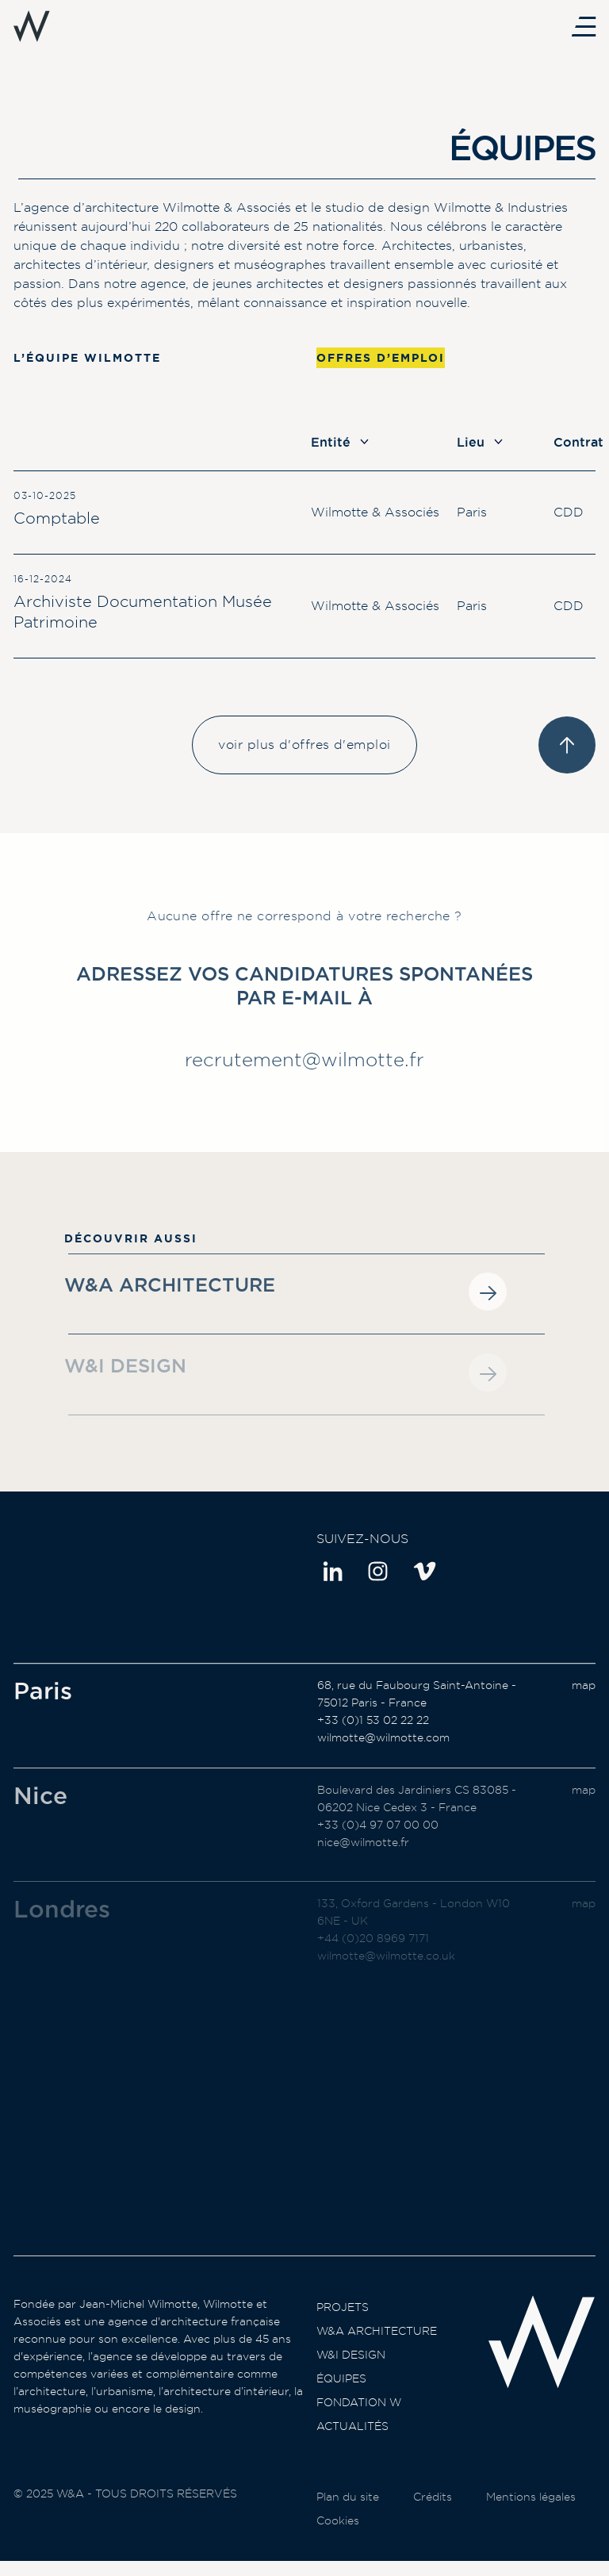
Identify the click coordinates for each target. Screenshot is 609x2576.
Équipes (341, 2393)
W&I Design (350, 2369)
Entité (340, 442)
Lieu (480, 442)
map (584, 1700)
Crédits (432, 2523)
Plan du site (347, 2523)
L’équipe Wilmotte (87, 357)
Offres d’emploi (380, 357)
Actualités (352, 2441)
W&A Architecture (376, 2346)
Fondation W (358, 2417)
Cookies (337, 2547)
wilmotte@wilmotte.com (383, 1752)
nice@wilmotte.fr (363, 1869)
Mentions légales (531, 2523)
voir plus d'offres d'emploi (304, 744)
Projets (342, 2322)
